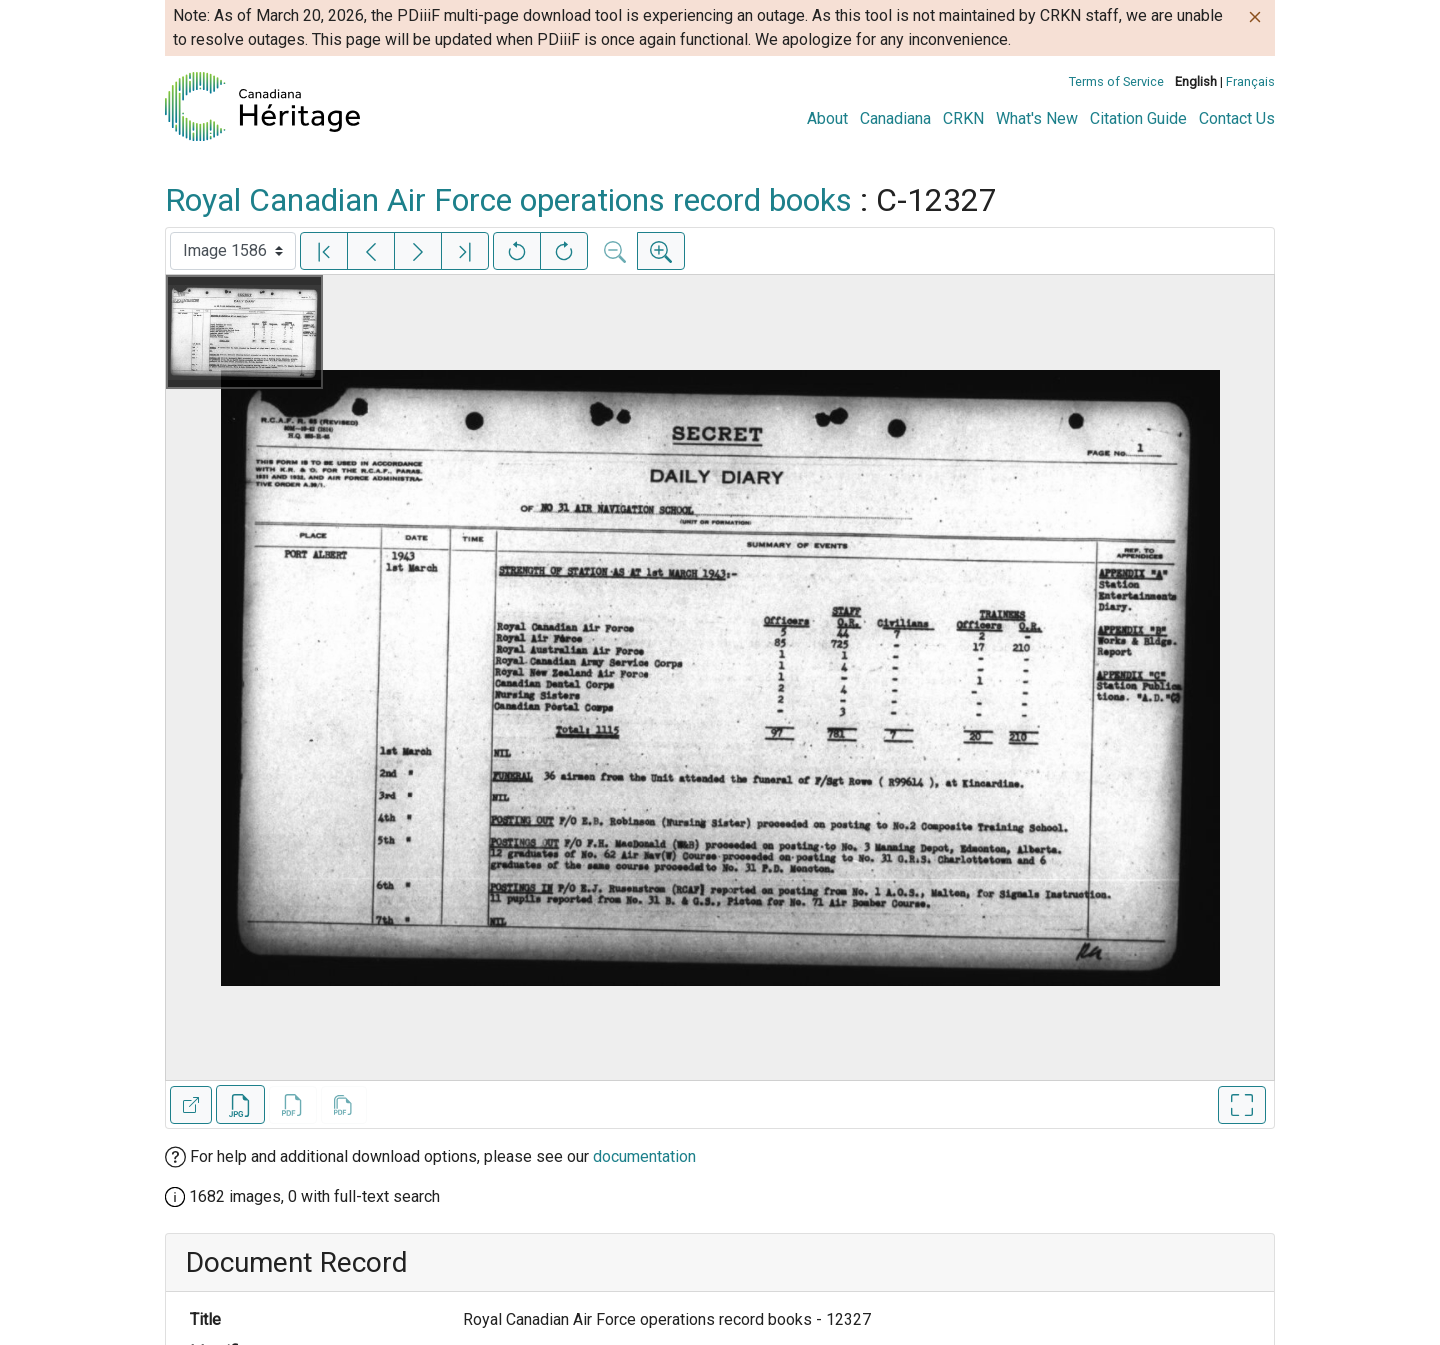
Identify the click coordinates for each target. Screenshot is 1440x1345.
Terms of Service (1116, 81)
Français (1250, 81)
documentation (644, 1156)
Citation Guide (1138, 118)
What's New (1037, 118)
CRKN (963, 118)
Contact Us (1237, 118)
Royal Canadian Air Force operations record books (508, 200)
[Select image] (233, 251)
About (827, 118)
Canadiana (895, 118)
